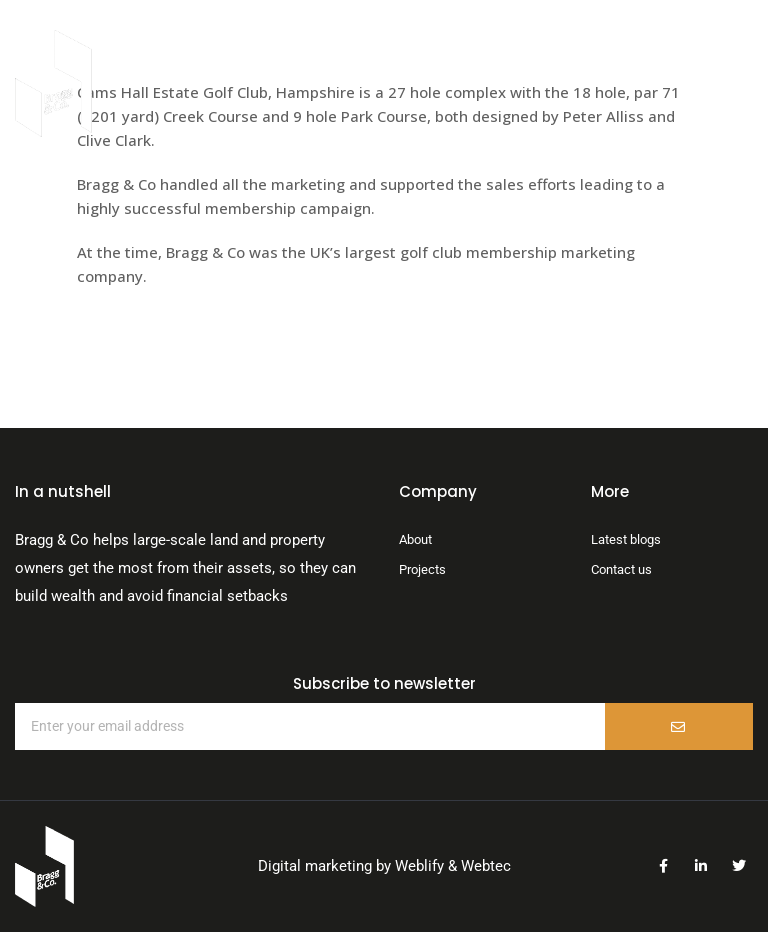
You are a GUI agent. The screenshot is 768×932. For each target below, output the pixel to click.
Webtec (486, 866)
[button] (632, 83)
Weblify (419, 866)
